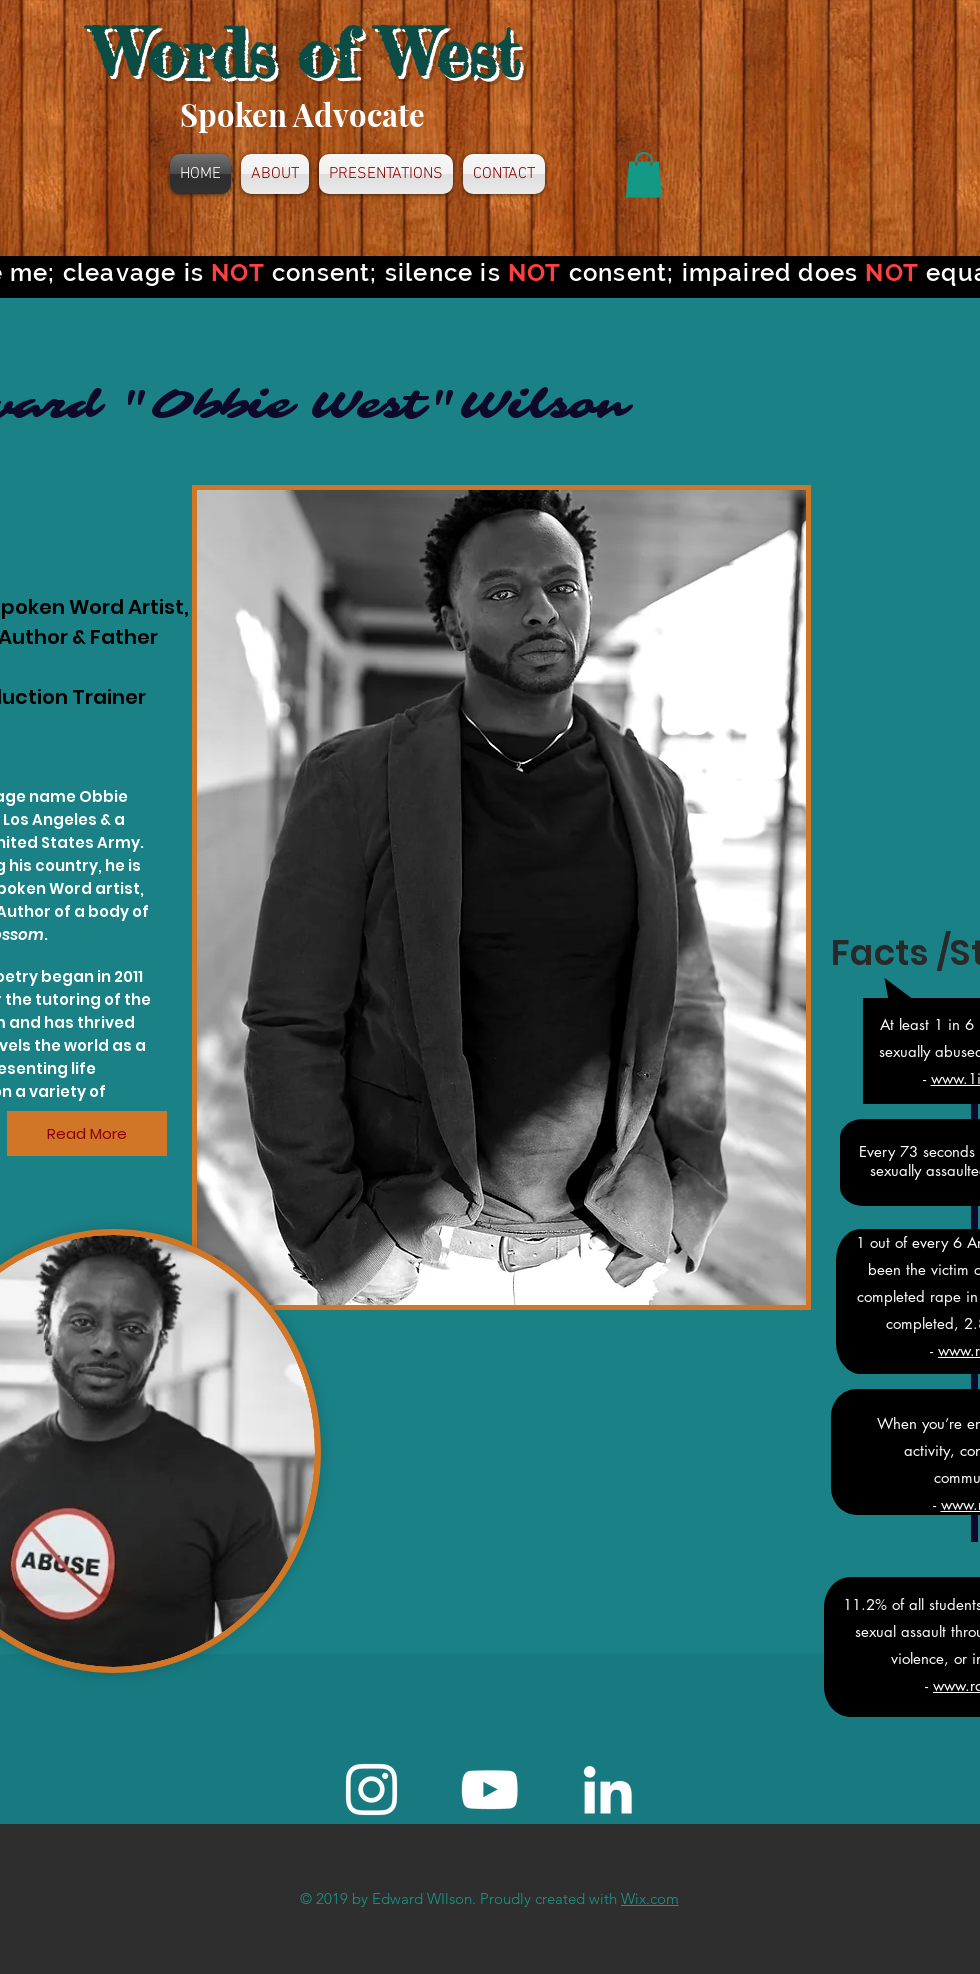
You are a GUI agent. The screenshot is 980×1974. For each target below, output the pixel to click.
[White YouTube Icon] (489, 1789)
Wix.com (650, 1898)
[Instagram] (371, 1789)
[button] (644, 174)
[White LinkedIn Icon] (607, 1789)
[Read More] (87, 1133)
